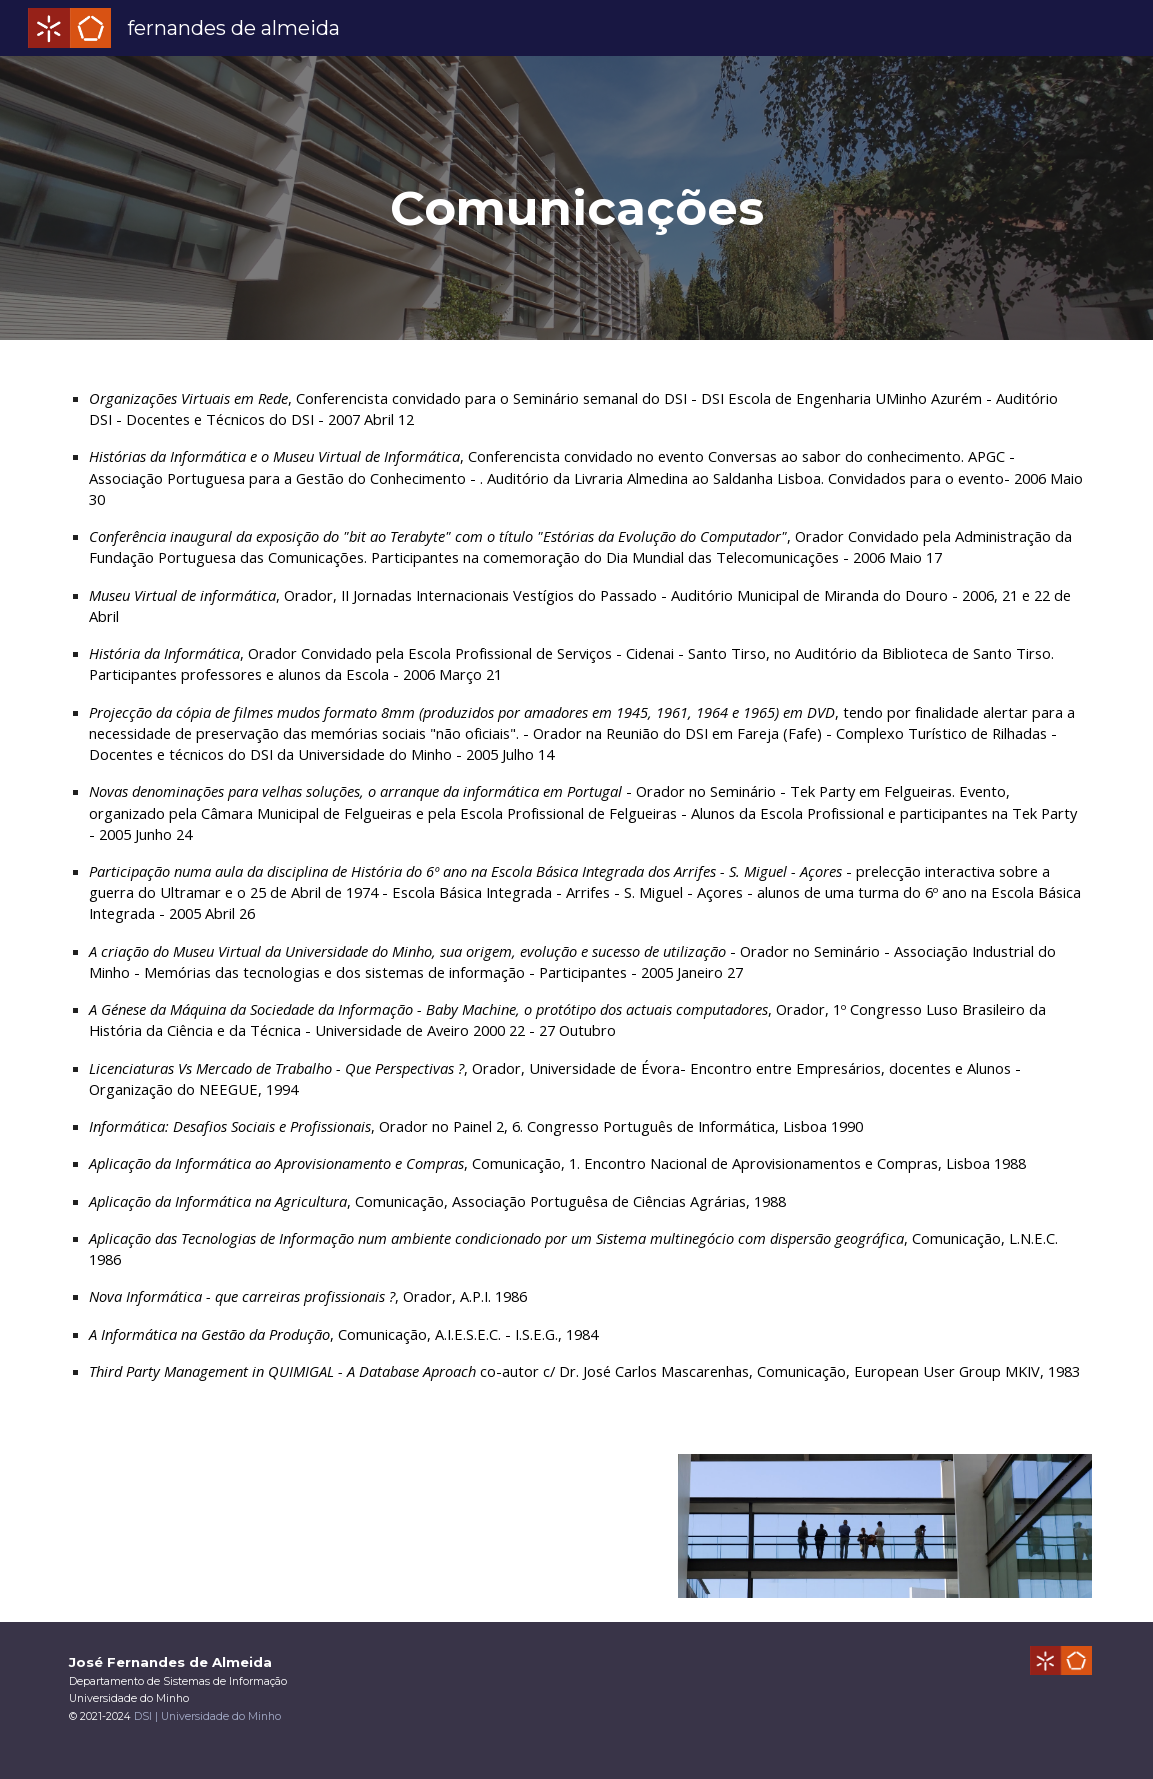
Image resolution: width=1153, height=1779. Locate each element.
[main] (576, 198)
